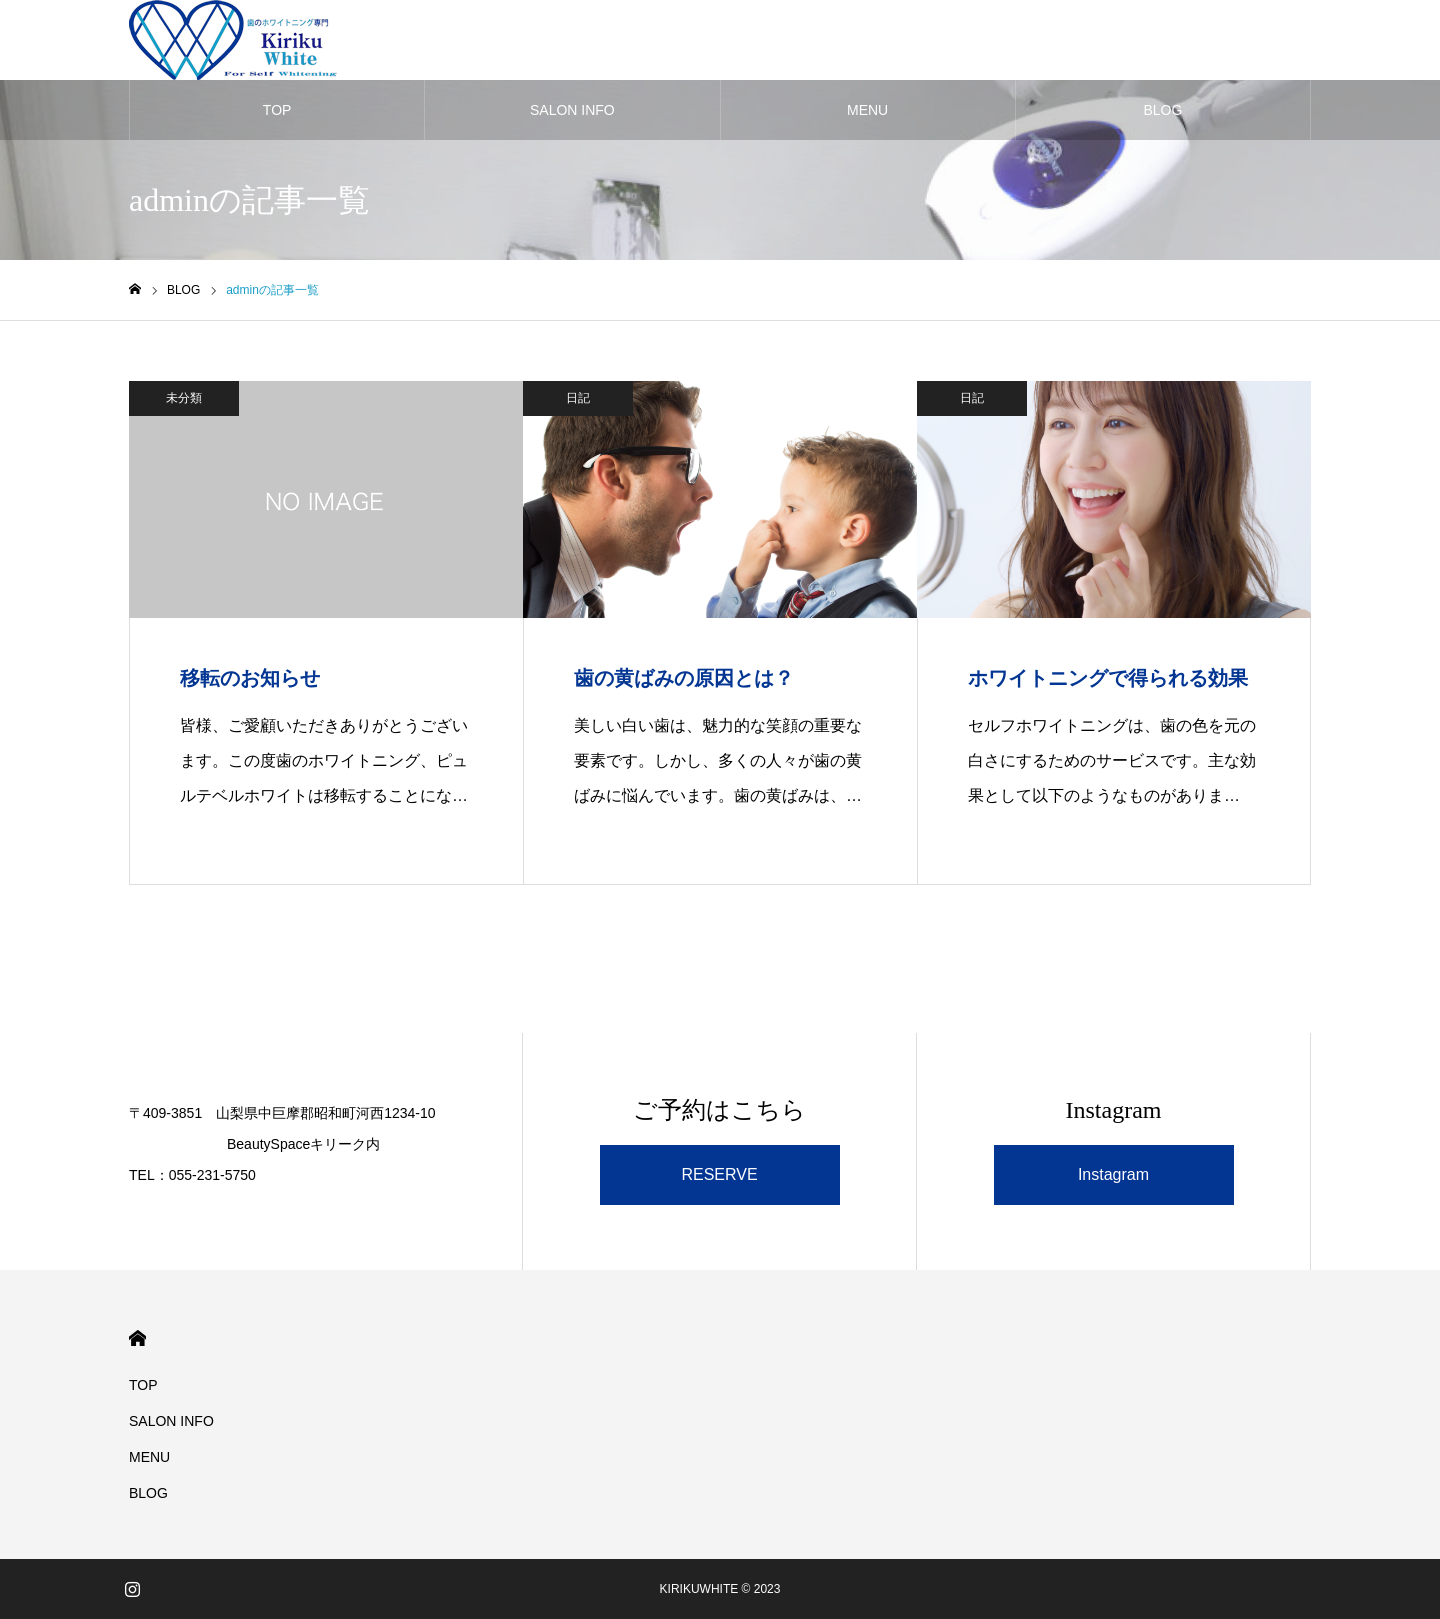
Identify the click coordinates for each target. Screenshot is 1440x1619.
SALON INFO (572, 110)
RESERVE (719, 1174)
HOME (137, 1338)
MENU (867, 110)
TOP (277, 110)
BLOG (1162, 110)
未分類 (184, 398)
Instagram (1113, 1174)
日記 (578, 398)
